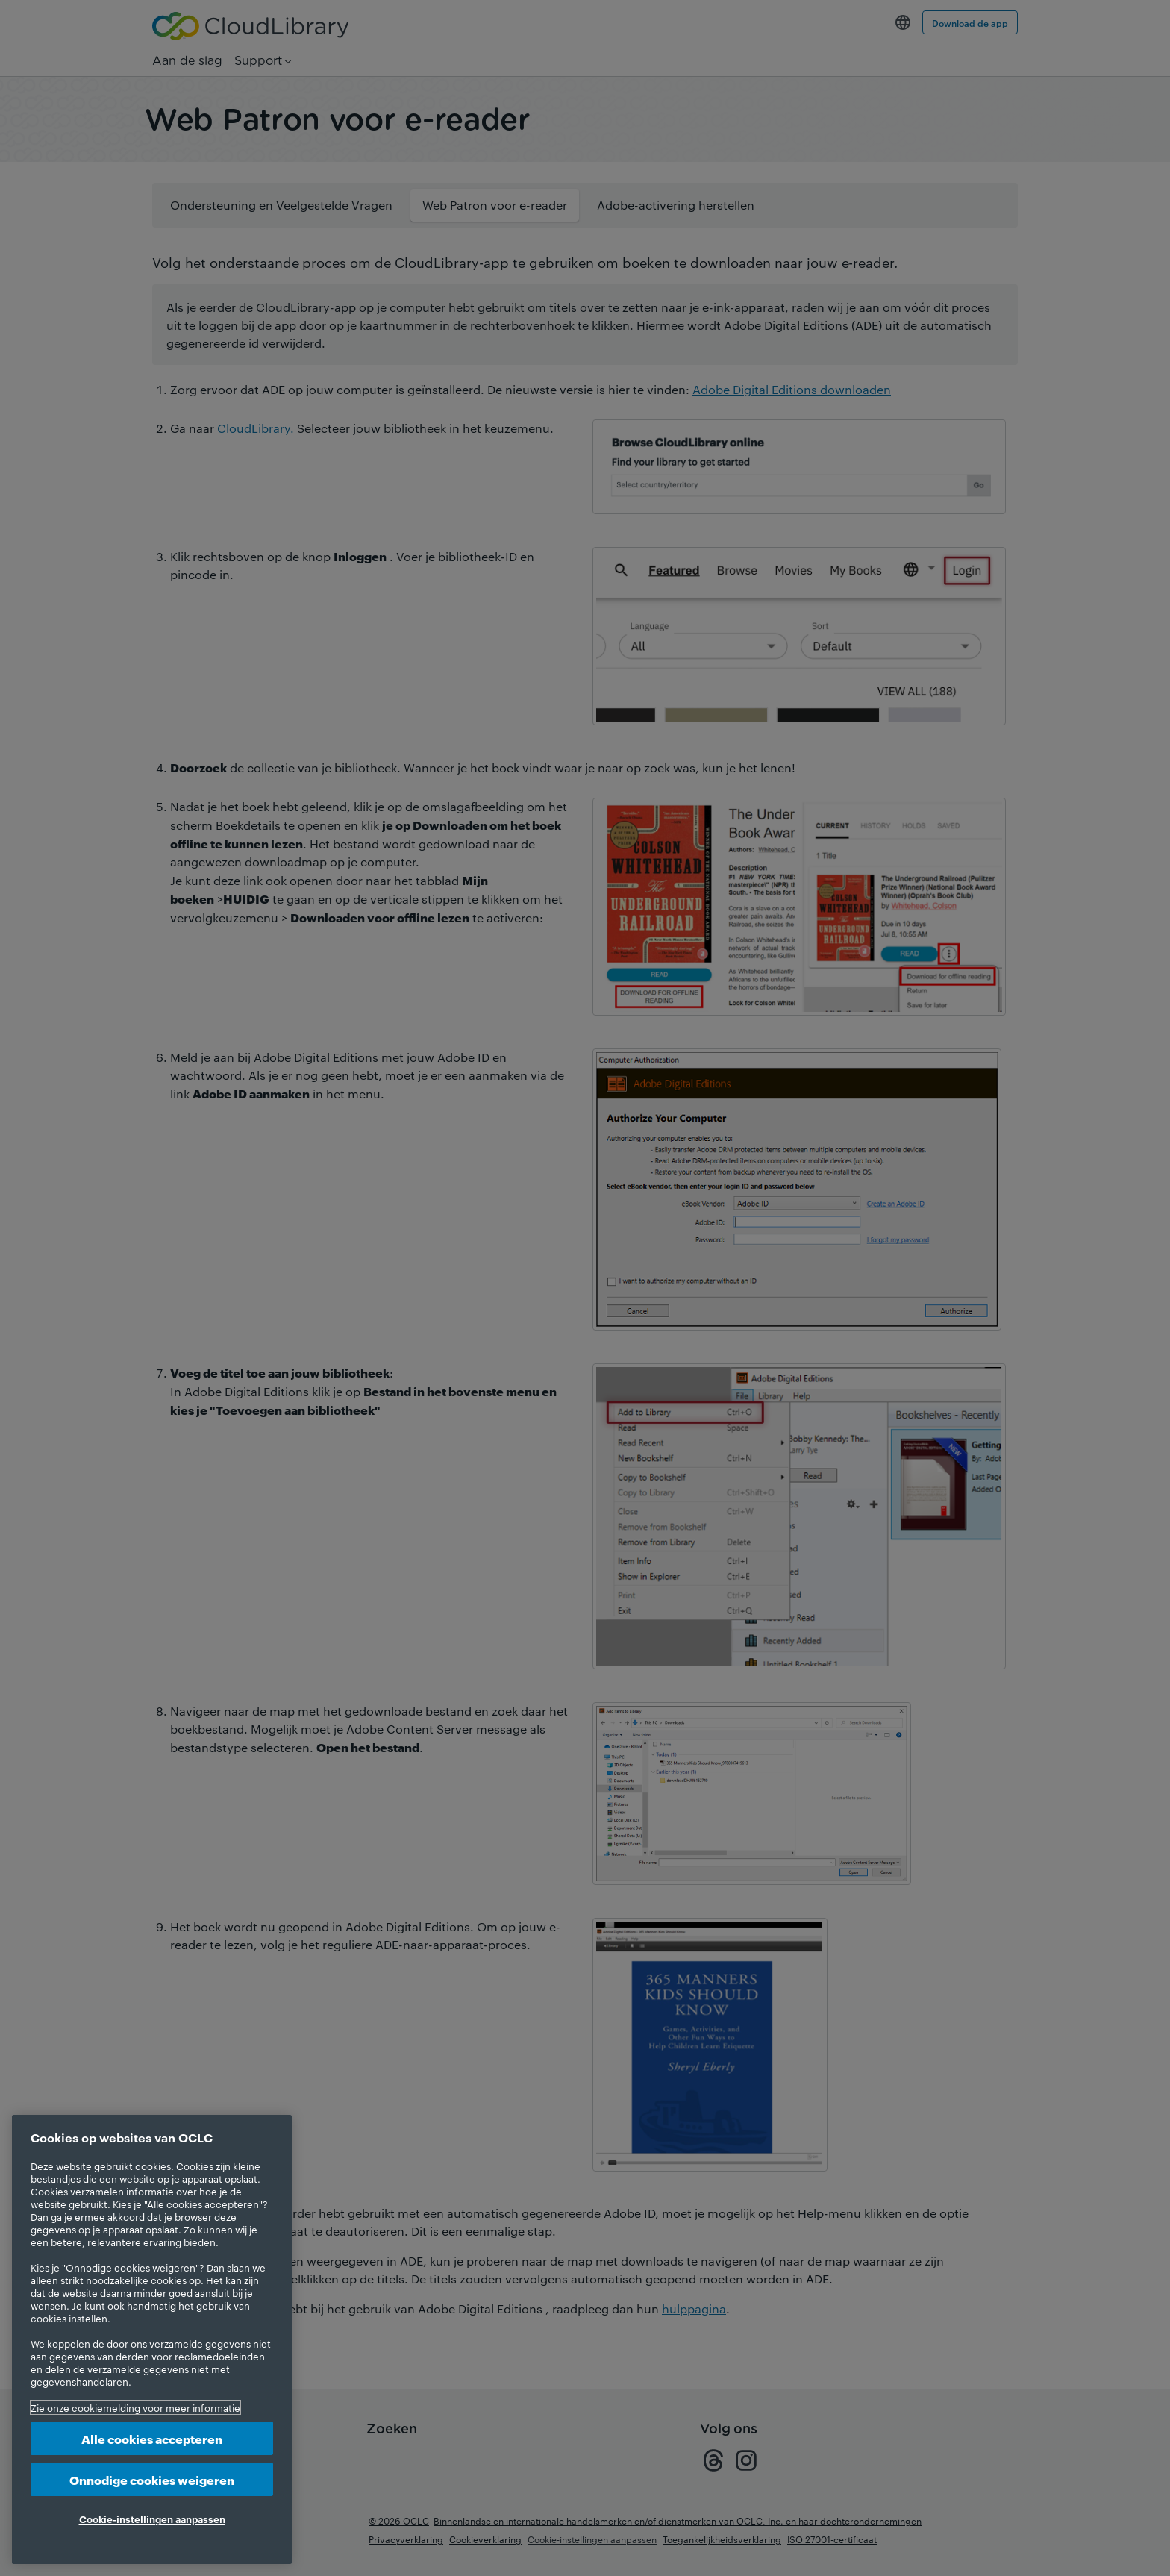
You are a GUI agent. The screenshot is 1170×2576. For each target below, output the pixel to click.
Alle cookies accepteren (151, 2438)
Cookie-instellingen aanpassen (152, 2518)
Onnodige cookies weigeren (151, 2479)
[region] (152, 2339)
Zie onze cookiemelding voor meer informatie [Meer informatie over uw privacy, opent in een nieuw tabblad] (135, 2407)
